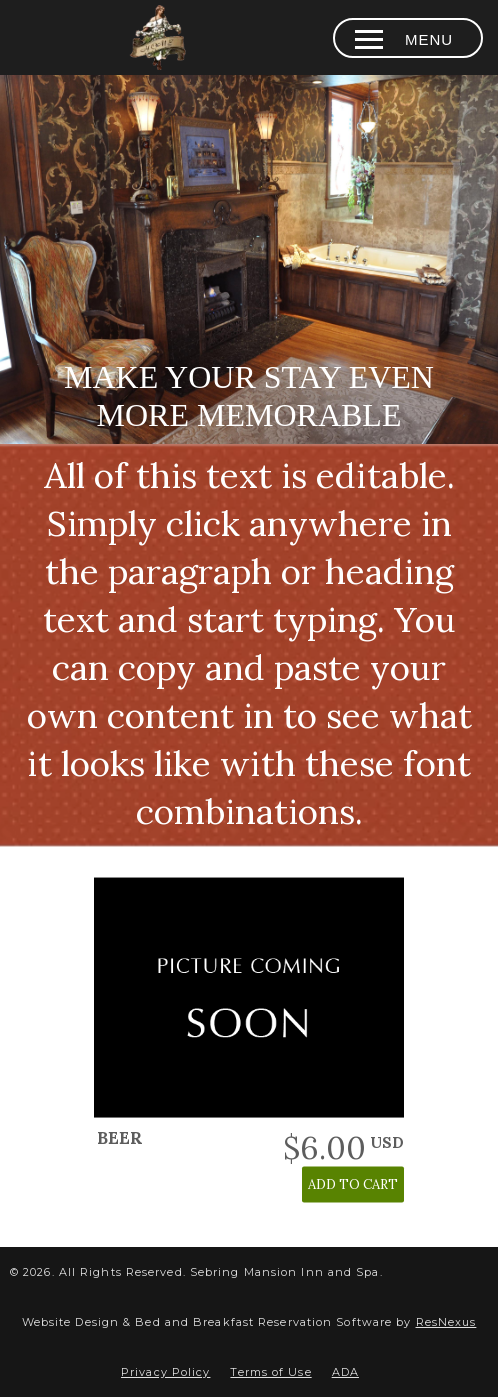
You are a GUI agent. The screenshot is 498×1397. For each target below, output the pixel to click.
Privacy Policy (165, 1372)
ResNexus (446, 1322)
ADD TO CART (353, 1184)
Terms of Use (270, 1372)
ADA (345, 1372)
